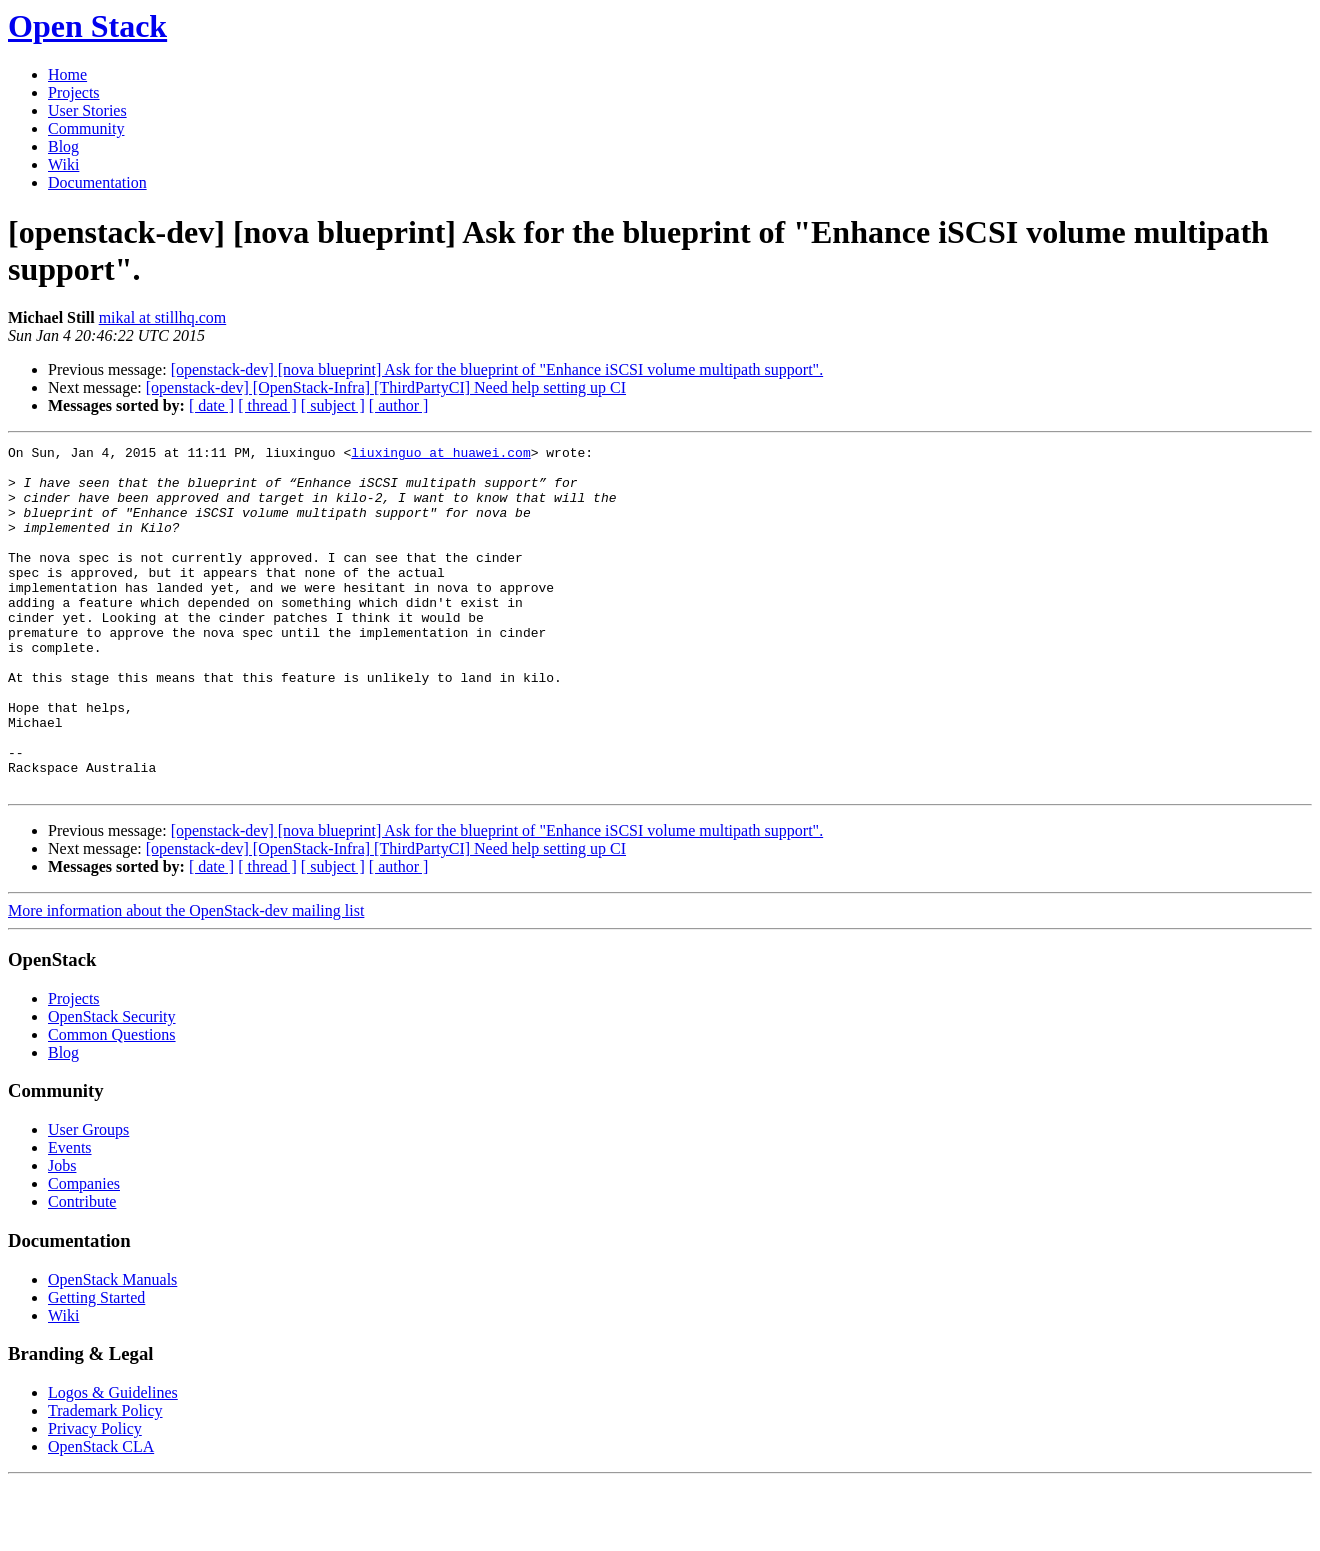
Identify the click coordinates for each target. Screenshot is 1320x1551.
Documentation (97, 182)
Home (67, 74)
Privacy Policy (95, 1497)
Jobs (62, 1234)
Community (86, 128)
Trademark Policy (105, 1479)
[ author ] (399, 405)
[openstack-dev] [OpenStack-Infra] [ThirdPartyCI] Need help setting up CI (386, 387)
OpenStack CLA (101, 1515)
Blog (63, 146)
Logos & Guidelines (113, 1461)
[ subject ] (333, 405)
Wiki (63, 164)
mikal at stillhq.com (163, 317)
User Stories (87, 110)
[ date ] (211, 405)
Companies (84, 1252)
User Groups (88, 1198)
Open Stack (87, 26)
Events (70, 1216)
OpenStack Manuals (112, 1348)
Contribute (82, 1270)
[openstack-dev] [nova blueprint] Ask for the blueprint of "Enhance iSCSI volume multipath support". (497, 369)
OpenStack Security (112, 1085)
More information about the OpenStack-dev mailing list (186, 979)
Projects (74, 92)
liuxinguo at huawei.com (440, 455)
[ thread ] (267, 405)
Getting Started (96, 1366)
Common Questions (112, 1103)
